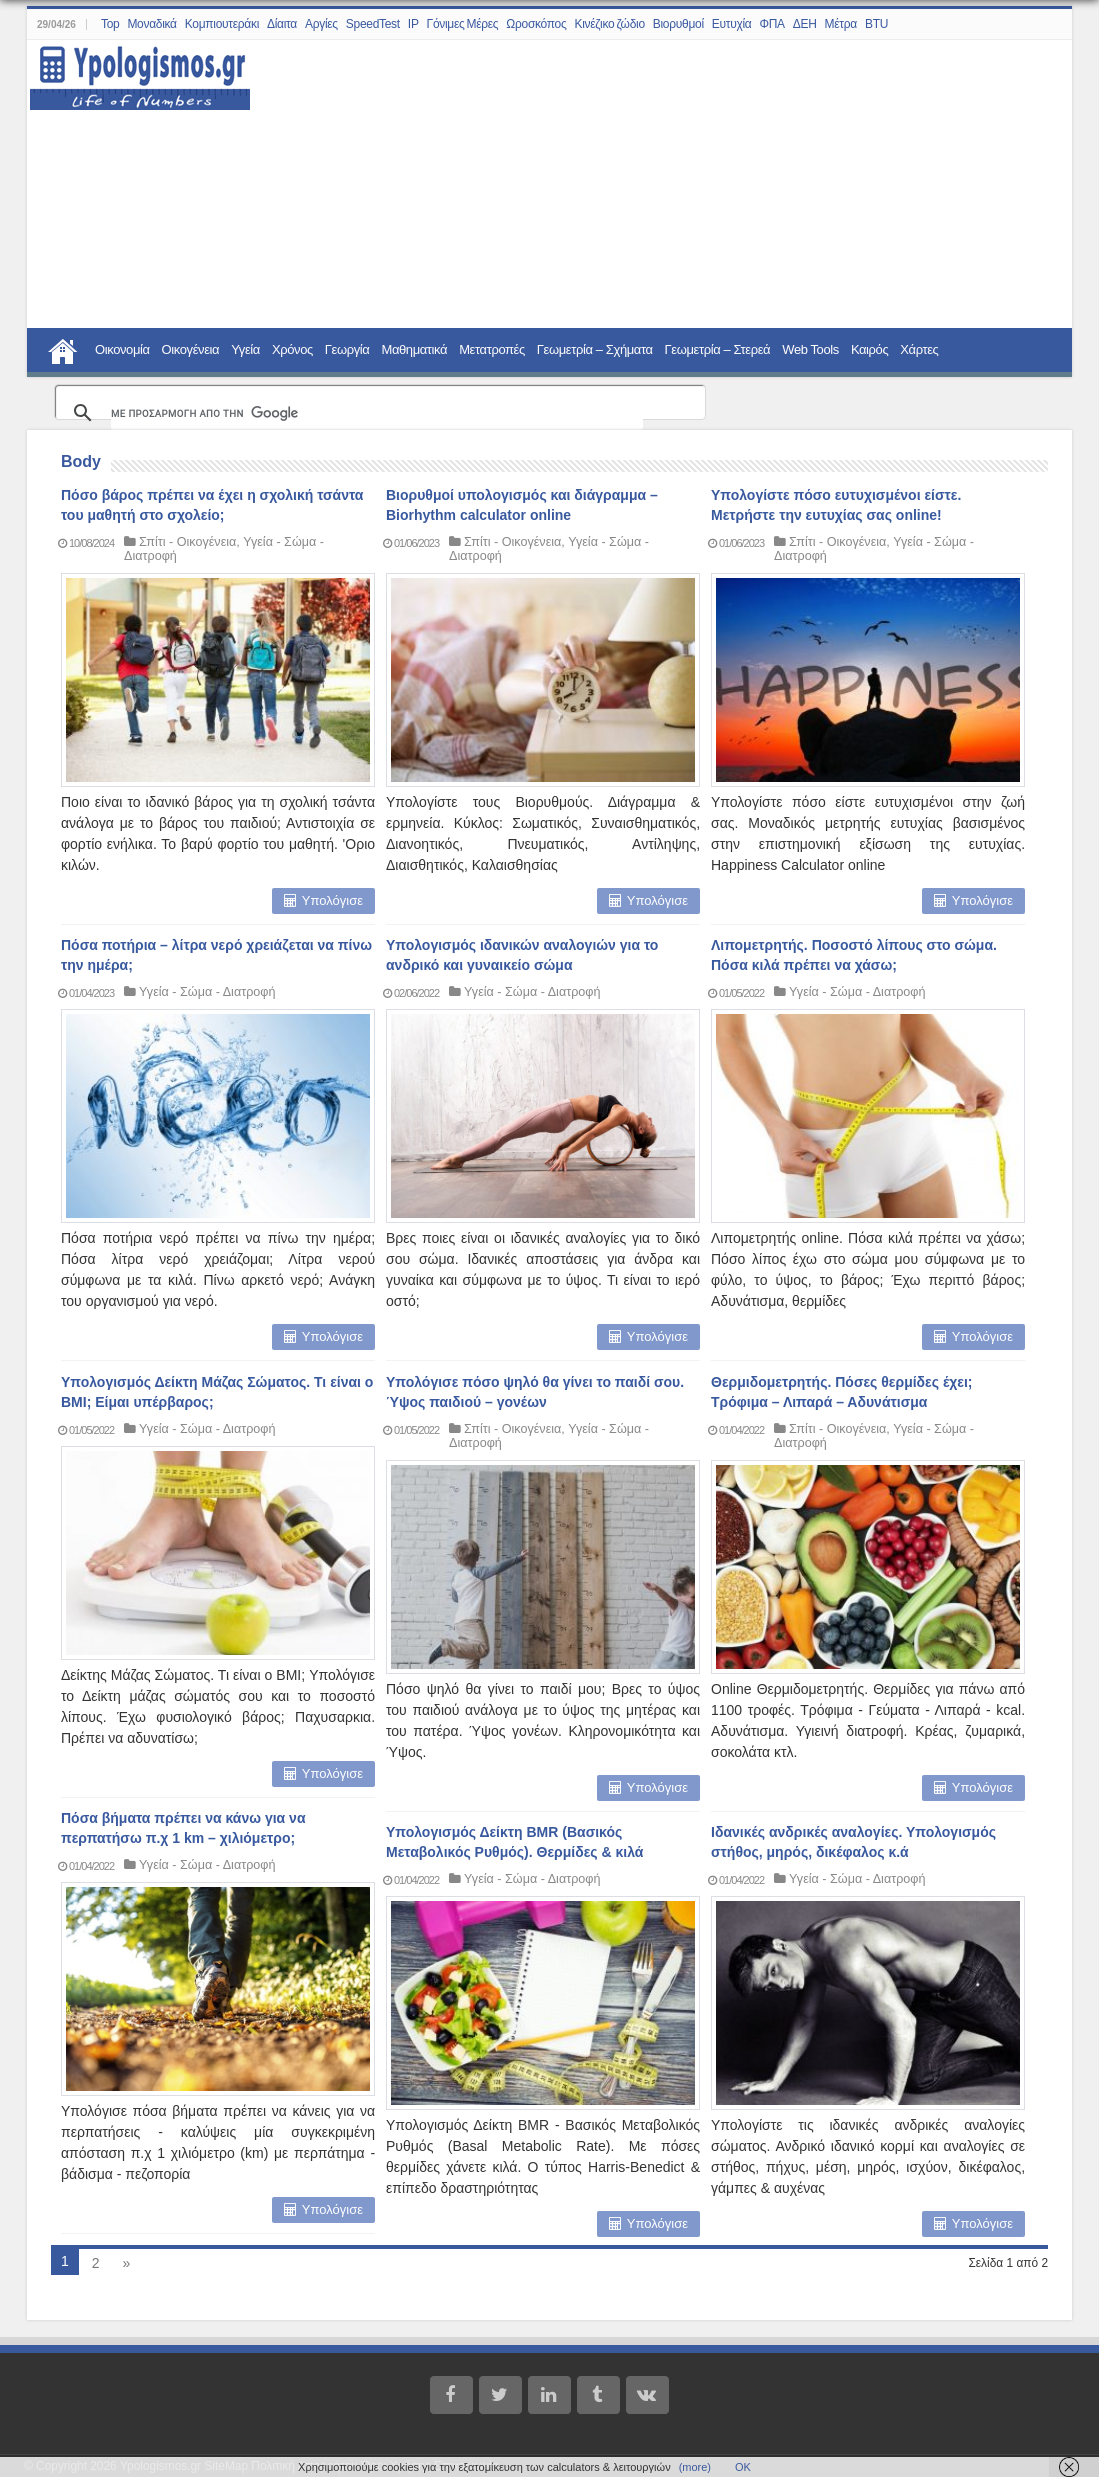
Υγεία (245, 349)
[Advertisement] (650, 185)
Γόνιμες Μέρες (463, 24)
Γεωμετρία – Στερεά (718, 349)
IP (413, 24)
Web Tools (810, 349)
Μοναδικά (151, 24)
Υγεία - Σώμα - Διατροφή (207, 992)
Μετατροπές (492, 349)
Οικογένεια (191, 349)
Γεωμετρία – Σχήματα (595, 349)
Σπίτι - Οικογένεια (187, 542)
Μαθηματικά (414, 349)
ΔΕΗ (805, 24)
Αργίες (321, 24)
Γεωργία (347, 349)
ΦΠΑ (771, 24)
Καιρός (869, 349)
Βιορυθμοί (678, 24)
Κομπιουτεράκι (222, 24)
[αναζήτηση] (377, 413)
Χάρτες (919, 349)
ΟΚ (743, 2467)
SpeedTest (373, 24)
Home (63, 349)
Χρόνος (292, 349)
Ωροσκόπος (536, 24)
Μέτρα (841, 24)
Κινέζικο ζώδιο (609, 24)
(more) (695, 2467)
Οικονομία (122, 349)
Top (110, 24)
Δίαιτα (282, 24)
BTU (876, 24)
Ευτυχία (732, 24)
